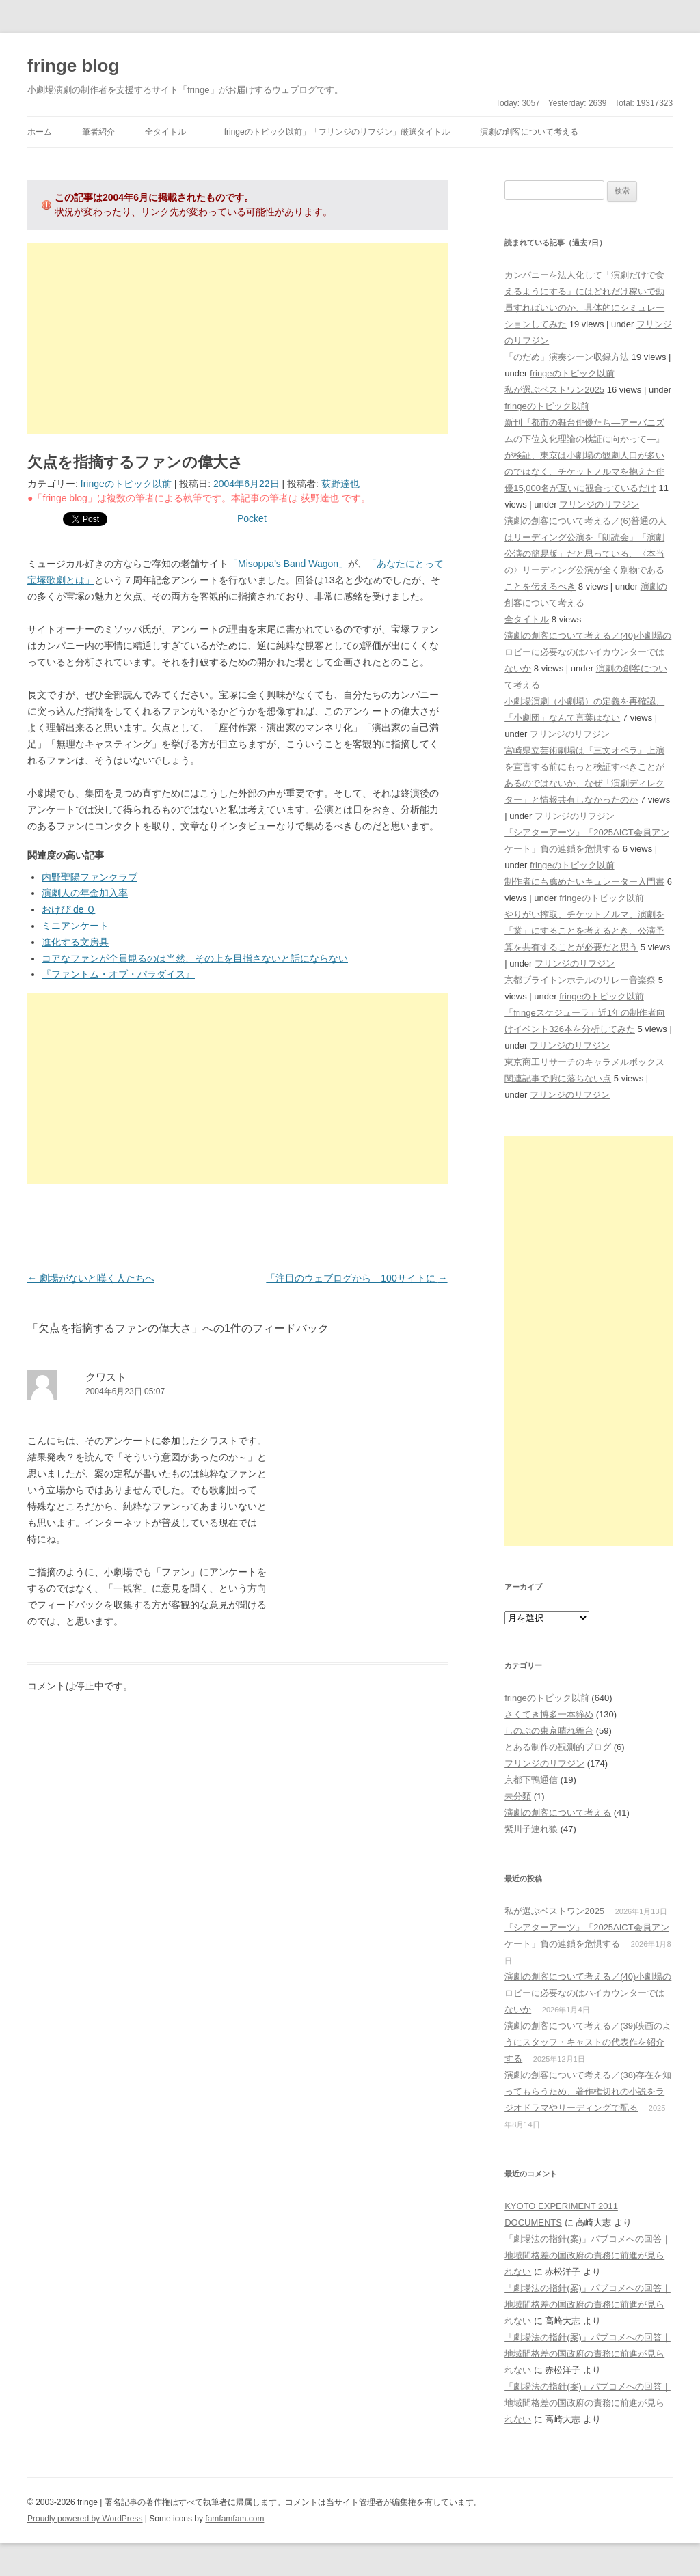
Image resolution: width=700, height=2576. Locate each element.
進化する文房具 (75, 942)
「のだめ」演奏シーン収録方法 (566, 357)
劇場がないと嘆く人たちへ (90, 1278)
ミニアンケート (75, 925)
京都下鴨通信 (531, 1780)
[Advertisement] (237, 338)
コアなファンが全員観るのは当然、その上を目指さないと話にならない (195, 958)
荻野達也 (340, 483)
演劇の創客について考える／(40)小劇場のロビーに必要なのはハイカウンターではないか (587, 652)
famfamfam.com (234, 2518)
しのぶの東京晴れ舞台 (548, 1731)
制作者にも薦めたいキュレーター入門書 (584, 881)
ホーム (39, 132)
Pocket (252, 518)
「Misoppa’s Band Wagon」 (288, 563)
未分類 (517, 1796)
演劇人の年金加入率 (85, 892)
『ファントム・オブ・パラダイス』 (118, 974)
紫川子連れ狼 (531, 1829)
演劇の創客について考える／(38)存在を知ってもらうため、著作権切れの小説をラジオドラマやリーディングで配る (587, 2091)
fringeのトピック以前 (126, 483)
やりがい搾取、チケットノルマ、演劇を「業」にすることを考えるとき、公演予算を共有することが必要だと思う (584, 930)
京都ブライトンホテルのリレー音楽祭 (580, 980)
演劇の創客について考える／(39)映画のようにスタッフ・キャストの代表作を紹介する (587, 2042)
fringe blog (73, 65)
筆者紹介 (98, 132)
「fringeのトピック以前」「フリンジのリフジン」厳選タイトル (333, 132)
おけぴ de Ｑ (68, 909)
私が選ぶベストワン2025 (554, 390)
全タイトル (165, 132)
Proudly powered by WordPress (85, 2518)
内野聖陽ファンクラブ (89, 877)
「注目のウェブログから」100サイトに (356, 1278)
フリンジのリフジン (599, 504)
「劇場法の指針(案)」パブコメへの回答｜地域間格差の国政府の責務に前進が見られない (587, 2255)
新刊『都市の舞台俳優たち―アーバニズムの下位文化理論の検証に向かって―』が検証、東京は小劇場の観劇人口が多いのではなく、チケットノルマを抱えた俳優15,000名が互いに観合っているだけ (584, 455)
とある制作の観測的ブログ (557, 1747)
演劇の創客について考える (529, 132)
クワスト (105, 1377)
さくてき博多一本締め (548, 1714)
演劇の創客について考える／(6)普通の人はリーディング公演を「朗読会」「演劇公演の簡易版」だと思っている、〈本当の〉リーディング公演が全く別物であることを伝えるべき (585, 554)
